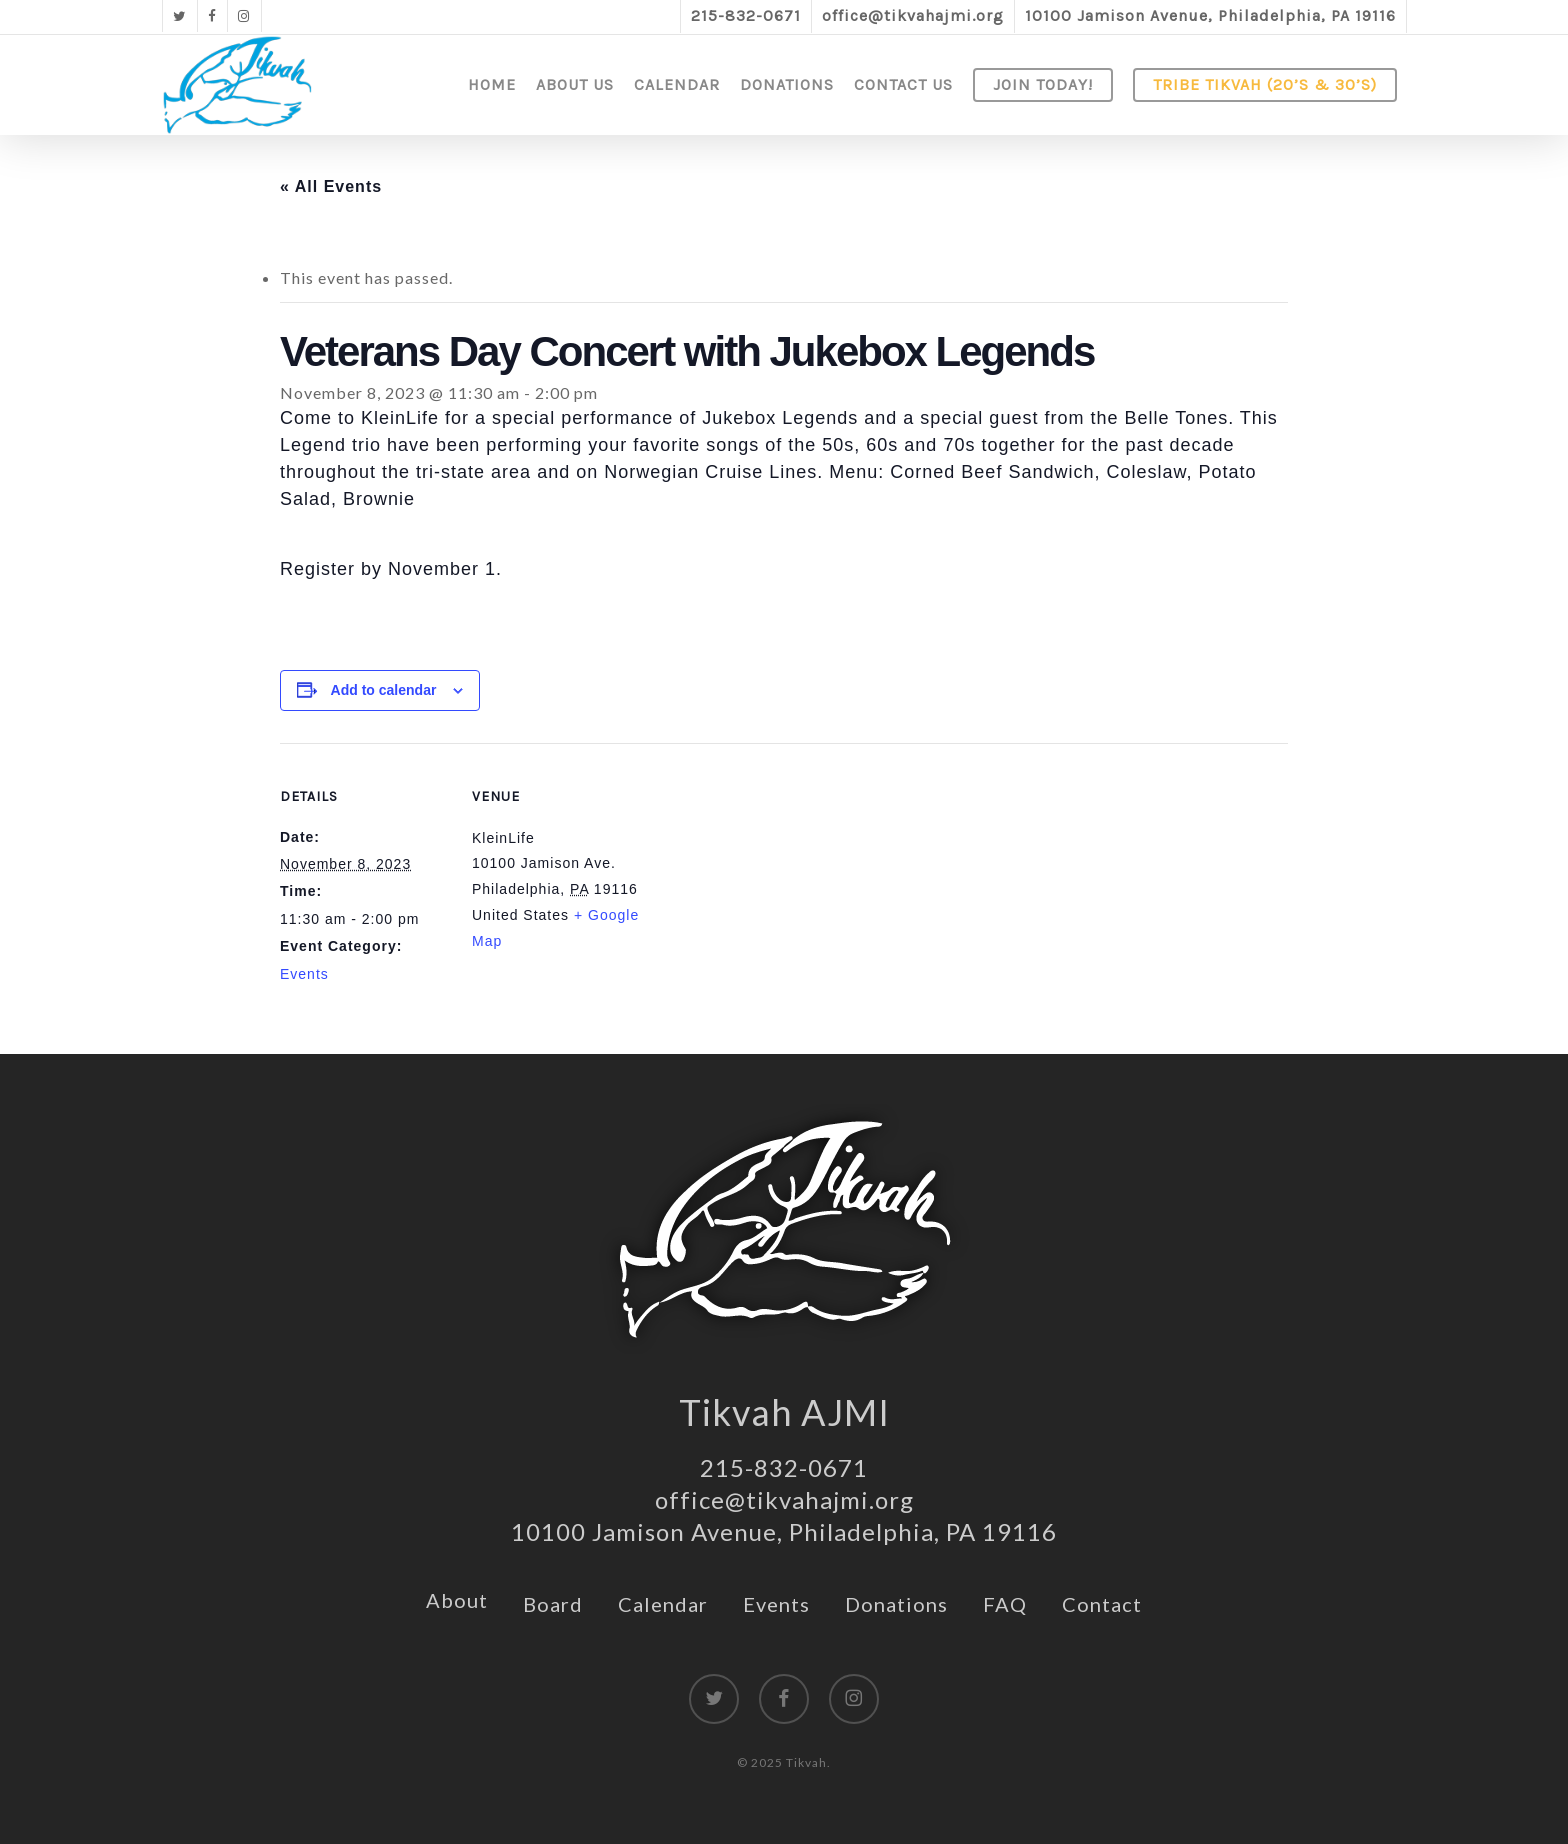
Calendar (663, 1604)
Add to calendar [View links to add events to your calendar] (384, 690)
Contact (1102, 1604)
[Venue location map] (769, 881)
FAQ (1005, 1604)
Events (304, 974)
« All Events (331, 186)
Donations (896, 1604)
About (457, 1600)
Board (553, 1604)
